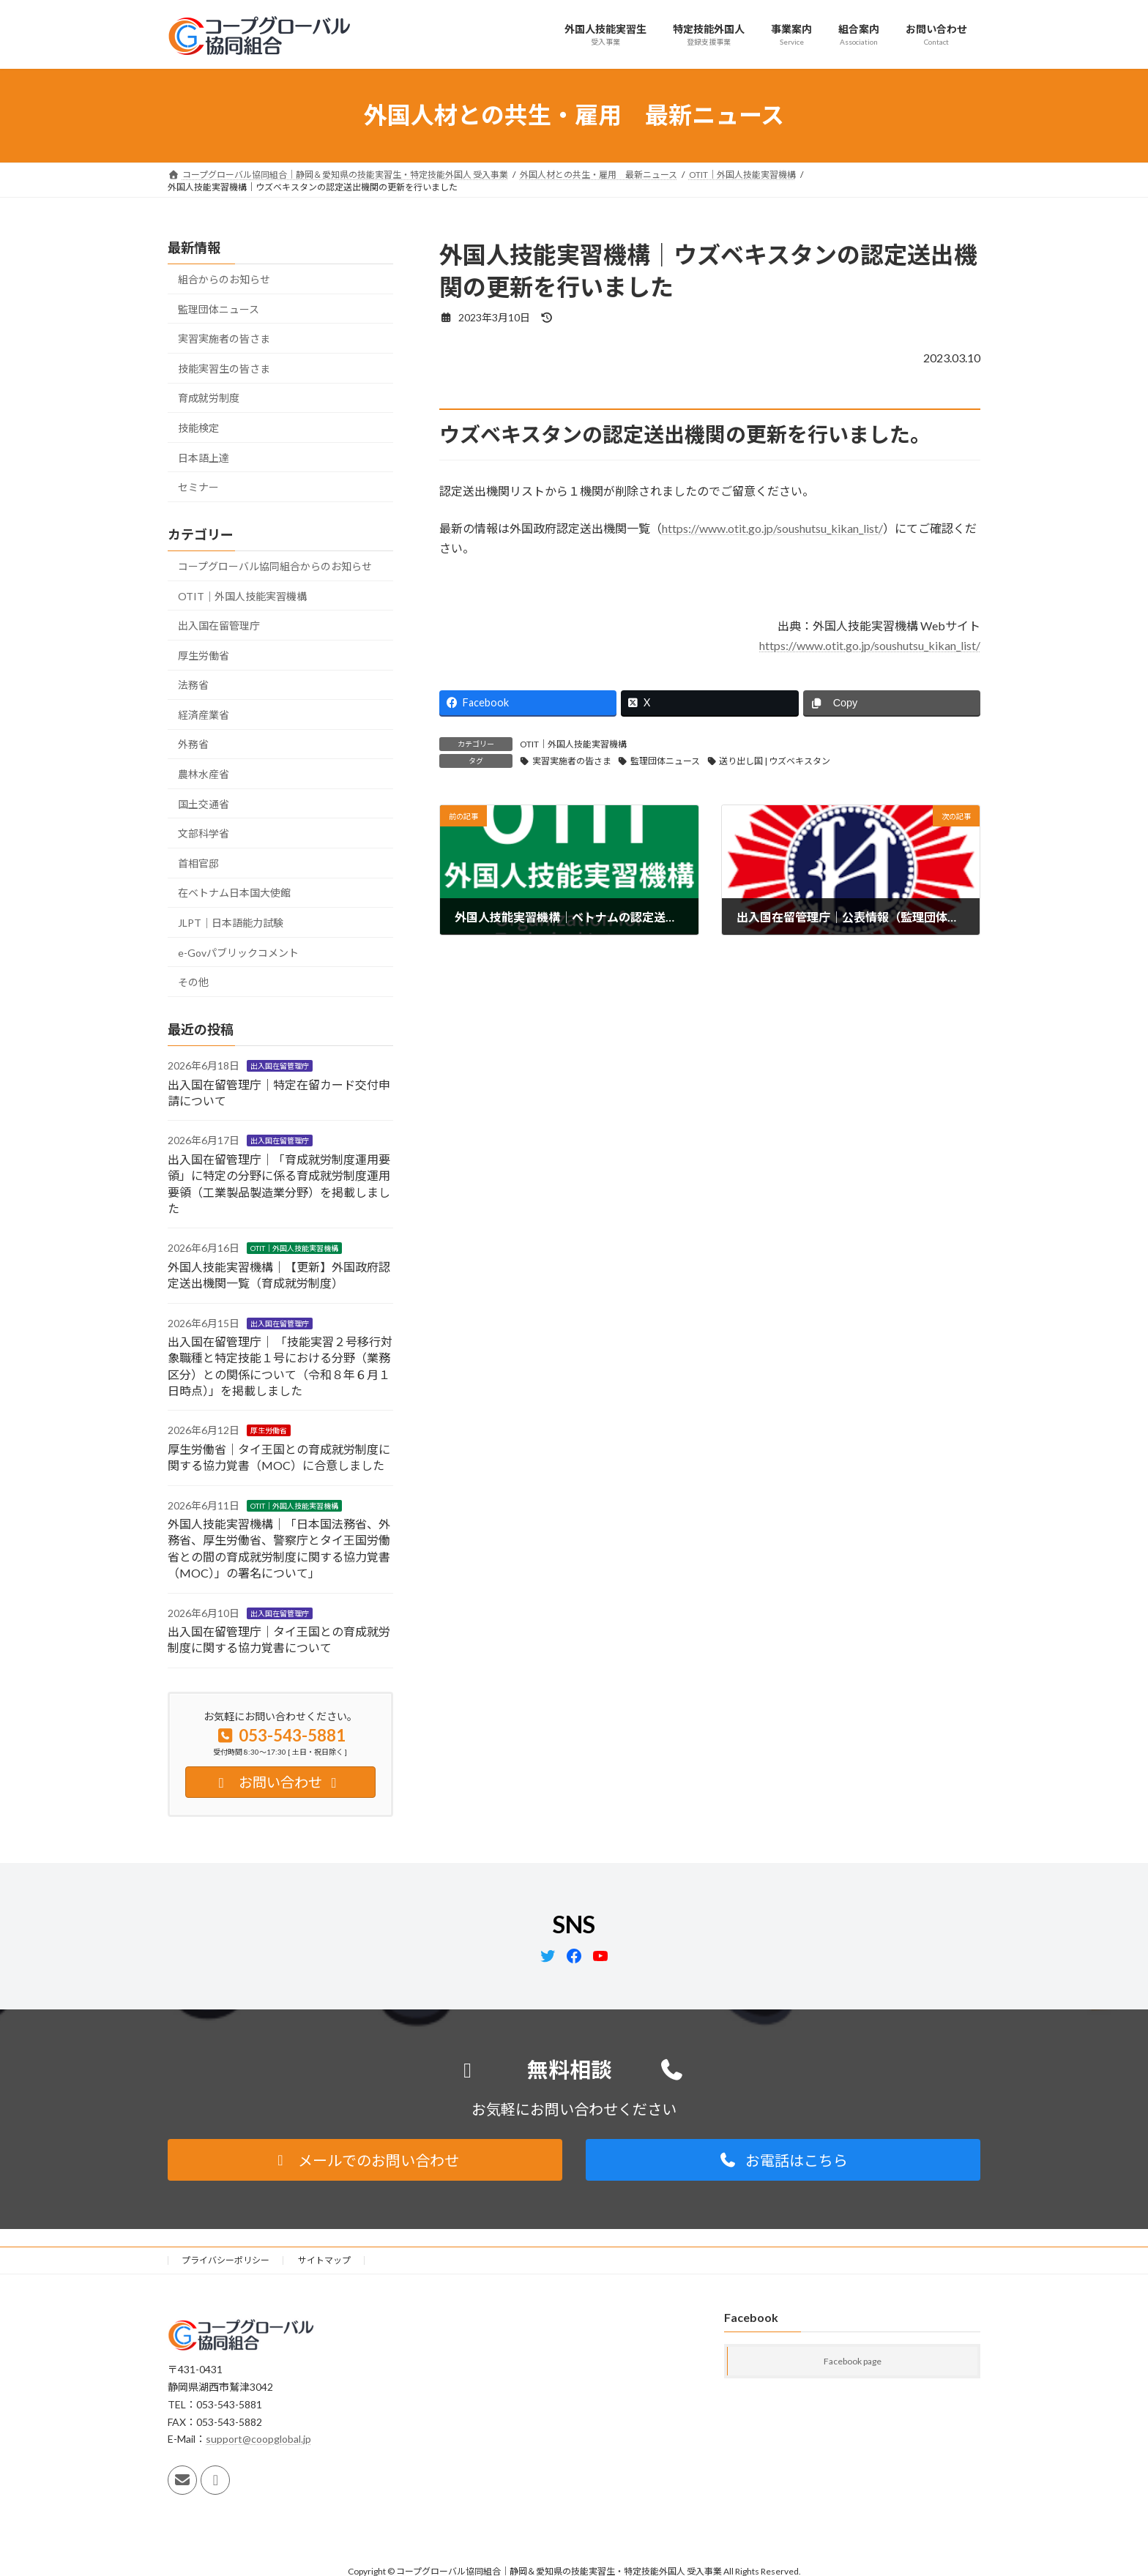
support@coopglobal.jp (258, 2439)
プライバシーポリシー (225, 2260)
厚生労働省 (203, 655)
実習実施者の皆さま (571, 760)
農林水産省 (203, 774)
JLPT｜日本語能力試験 (230, 922)
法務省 (193, 685)
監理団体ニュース (665, 760)
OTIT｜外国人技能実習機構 (573, 744)
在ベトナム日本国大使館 (234, 892)
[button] (365, 2160)
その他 (193, 982)
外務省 (193, 744)
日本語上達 (203, 457)
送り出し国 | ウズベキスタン (774, 760)
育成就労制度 (208, 398)
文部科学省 (203, 833)
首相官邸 (198, 862)
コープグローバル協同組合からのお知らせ (275, 566)
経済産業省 (203, 714)
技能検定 (198, 428)
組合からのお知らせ (224, 279)
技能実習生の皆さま (224, 368)
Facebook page (852, 2361)
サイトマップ (324, 2260)
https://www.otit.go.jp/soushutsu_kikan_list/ (772, 528)
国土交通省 (203, 803)
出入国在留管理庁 (219, 625)
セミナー (198, 487)
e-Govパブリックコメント (238, 952)
